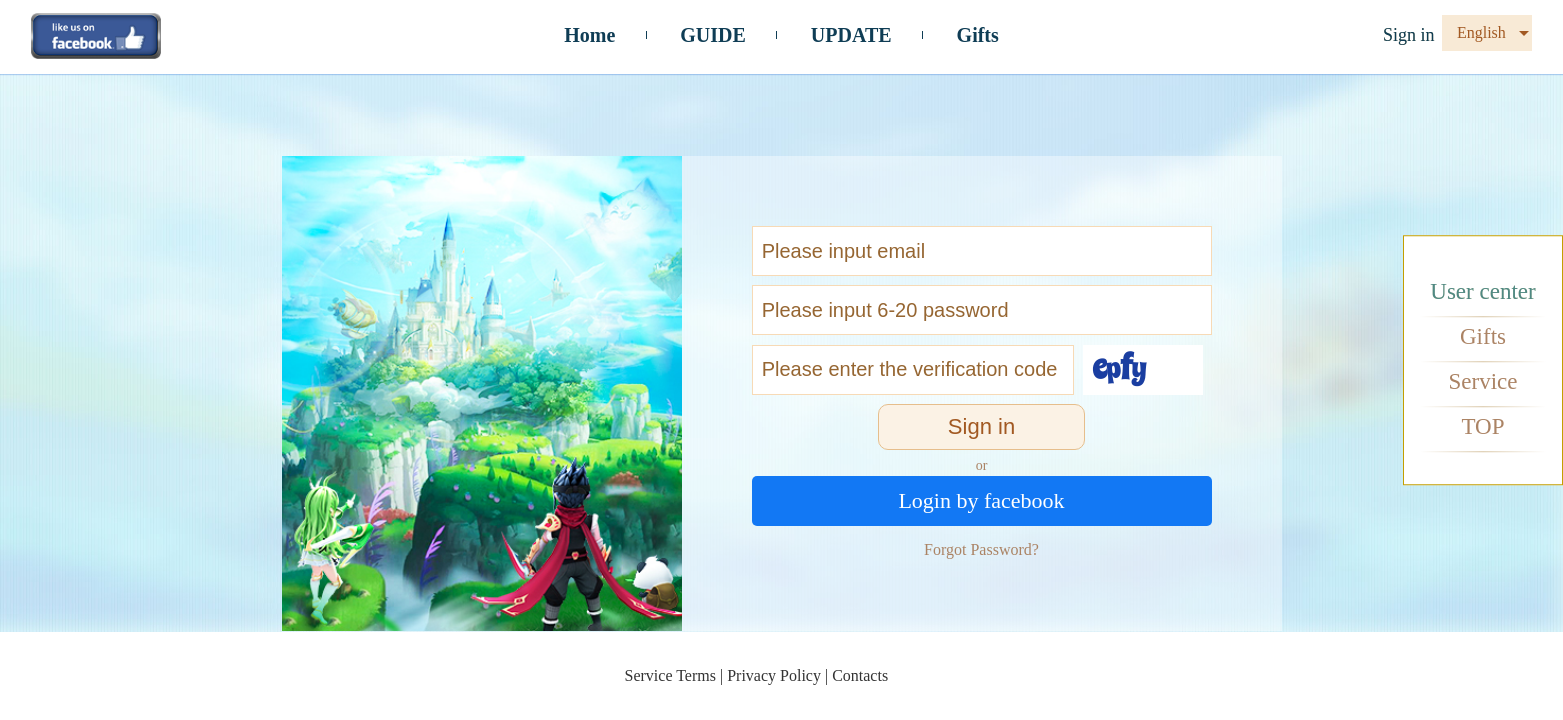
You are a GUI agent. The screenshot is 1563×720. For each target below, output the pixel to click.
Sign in (1409, 35)
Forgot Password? (981, 549)
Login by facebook (981, 500)
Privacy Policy (774, 675)
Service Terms (670, 675)
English (1481, 32)
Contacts (860, 675)
